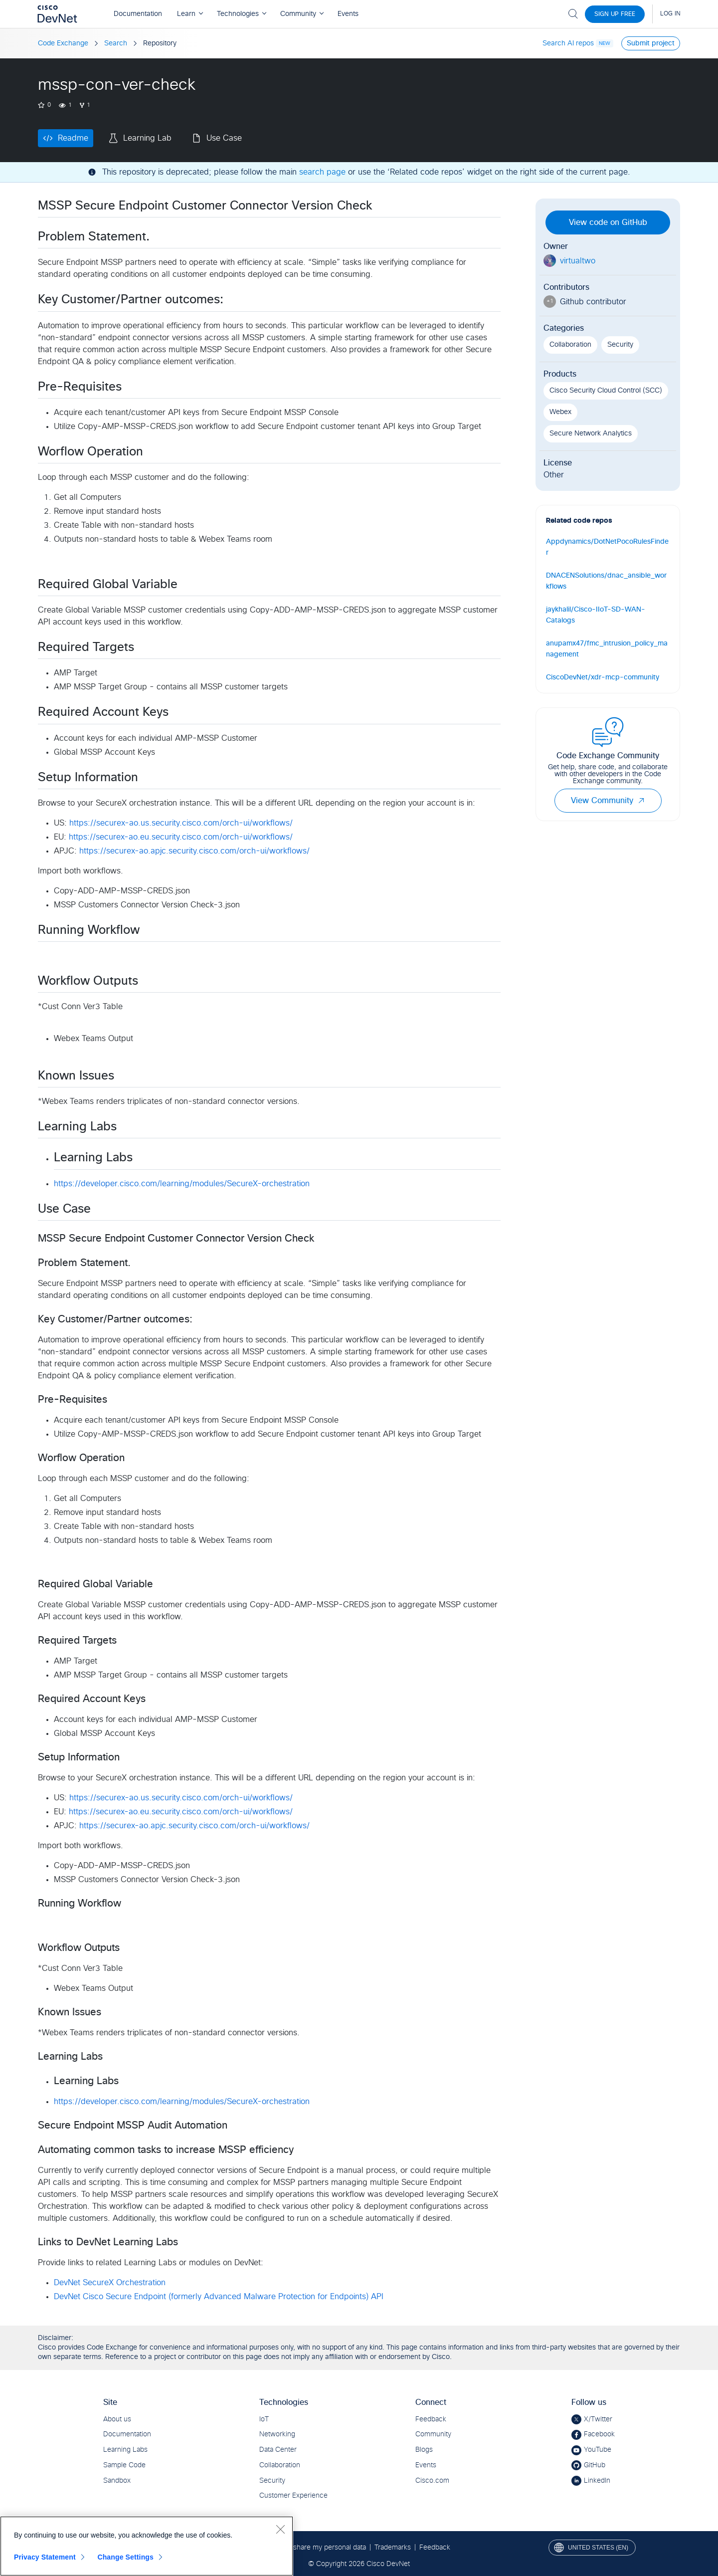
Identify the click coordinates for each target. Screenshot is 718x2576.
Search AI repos (568, 43)
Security (620, 344)
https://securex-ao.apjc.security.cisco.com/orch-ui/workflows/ (194, 851)
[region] (146, 2546)
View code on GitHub (608, 222)
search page (322, 172)
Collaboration (570, 344)
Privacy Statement (45, 2557)
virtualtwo (577, 261)
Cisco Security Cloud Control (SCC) (605, 390)
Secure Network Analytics (590, 433)
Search (115, 43)
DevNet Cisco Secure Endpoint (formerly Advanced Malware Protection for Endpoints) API (218, 2297)
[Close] (280, 2529)
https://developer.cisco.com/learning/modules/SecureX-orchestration (182, 1184)
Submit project (651, 43)
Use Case (224, 138)
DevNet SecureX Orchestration (110, 2283)
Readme (73, 138)
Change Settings (125, 2557)
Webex (560, 412)
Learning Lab (147, 138)
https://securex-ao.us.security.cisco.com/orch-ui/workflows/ (181, 823)
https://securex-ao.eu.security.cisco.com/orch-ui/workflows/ (181, 837)
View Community (608, 801)
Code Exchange (63, 43)
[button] (641, 801)
